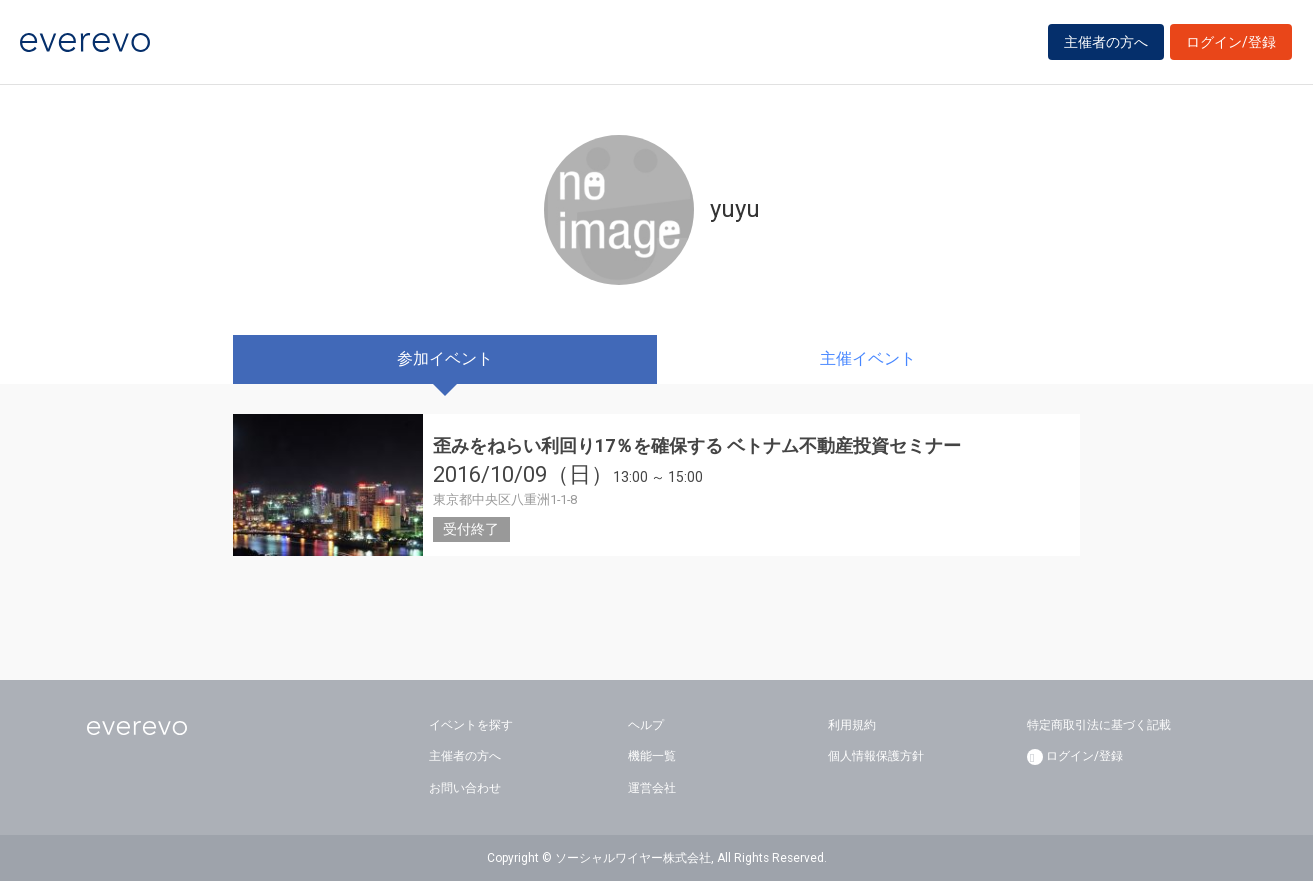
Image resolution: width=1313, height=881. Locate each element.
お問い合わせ (465, 788)
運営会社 (652, 788)
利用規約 (852, 725)
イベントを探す (471, 725)
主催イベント (868, 358)
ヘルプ (646, 725)
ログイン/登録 (1231, 42)
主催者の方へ (1106, 42)
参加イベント (445, 358)
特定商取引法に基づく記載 (1099, 725)
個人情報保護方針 (876, 756)
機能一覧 (652, 756)
